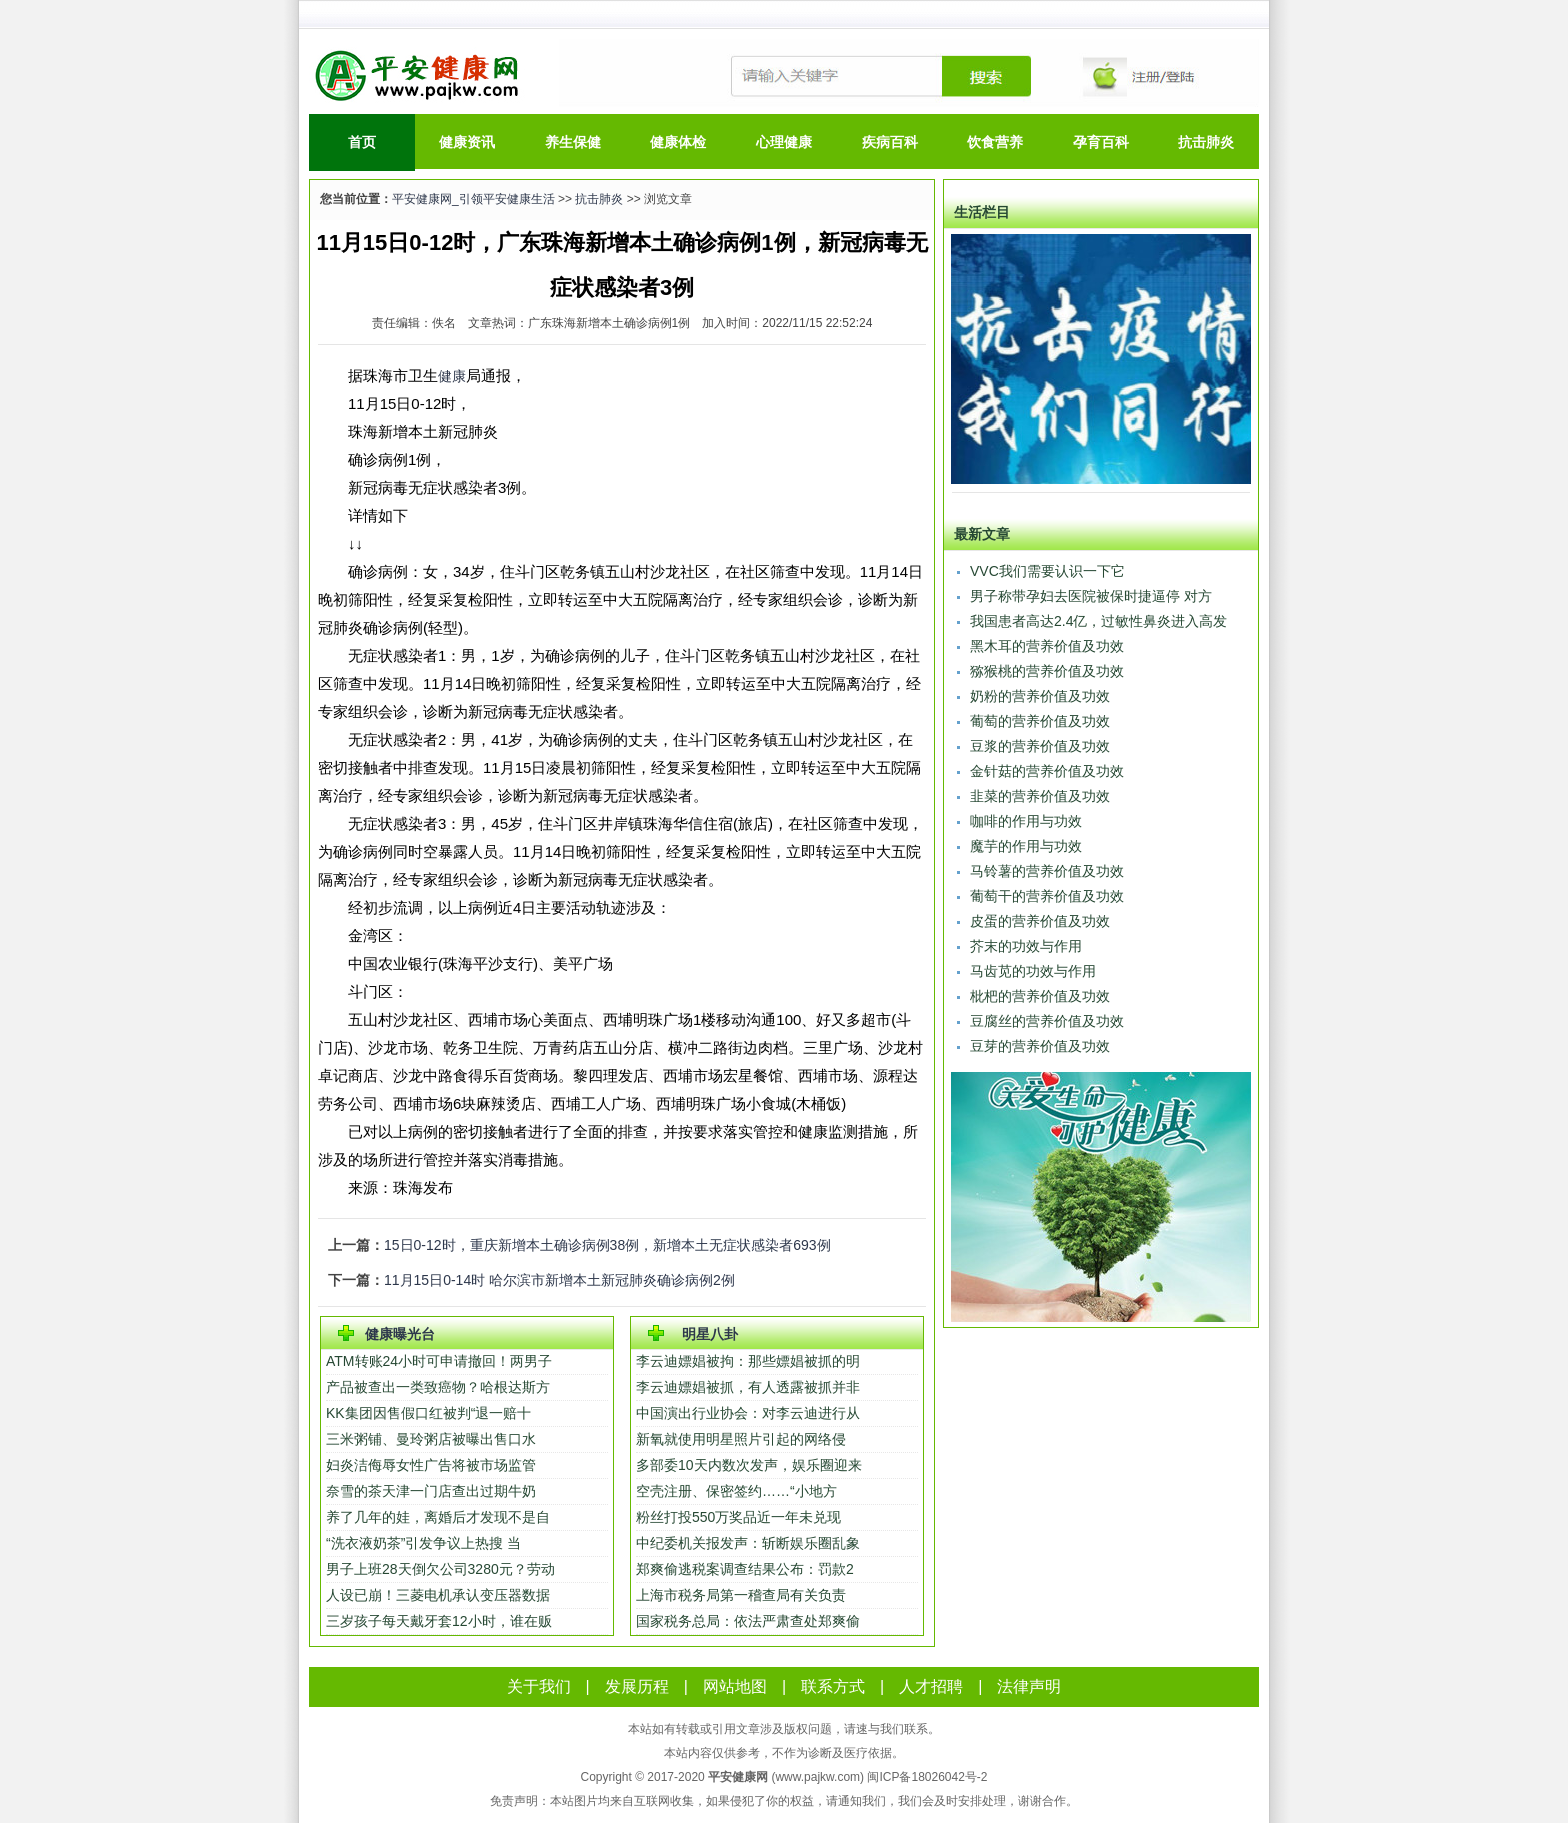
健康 (452, 376)
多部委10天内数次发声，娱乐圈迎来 (749, 1465)
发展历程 (637, 1686)
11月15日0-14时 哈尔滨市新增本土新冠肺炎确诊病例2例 (559, 1280)
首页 (362, 142)
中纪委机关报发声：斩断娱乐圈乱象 (748, 1543)
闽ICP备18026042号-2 (927, 1777)
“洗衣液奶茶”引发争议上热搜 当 (423, 1543)
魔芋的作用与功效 (1026, 846)
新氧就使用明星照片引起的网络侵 (741, 1439)
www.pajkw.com (817, 1777)
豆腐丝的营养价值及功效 (1047, 1021)
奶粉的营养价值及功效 (1040, 696)
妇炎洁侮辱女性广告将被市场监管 (431, 1465)
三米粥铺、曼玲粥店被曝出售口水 (431, 1439)
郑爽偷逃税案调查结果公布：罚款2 (745, 1569)
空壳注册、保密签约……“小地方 (736, 1491)
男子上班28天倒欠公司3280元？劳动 (440, 1569)
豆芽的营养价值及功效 (1040, 1046)
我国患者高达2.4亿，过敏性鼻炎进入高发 (1098, 621)
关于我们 (539, 1686)
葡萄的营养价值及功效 (1040, 721)
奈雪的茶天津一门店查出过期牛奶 (431, 1491)
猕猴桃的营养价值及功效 (1047, 671)
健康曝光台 (400, 1334)
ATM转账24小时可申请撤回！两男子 (439, 1361)
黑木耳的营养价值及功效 (1047, 646)
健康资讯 (467, 142)
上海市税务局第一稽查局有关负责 (741, 1595)
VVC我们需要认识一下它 (1047, 571)
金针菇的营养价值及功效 (1047, 771)
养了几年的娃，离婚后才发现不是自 (438, 1517)
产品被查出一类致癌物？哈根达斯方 (438, 1387)
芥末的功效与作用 (1026, 946)
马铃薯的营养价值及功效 (1047, 871)
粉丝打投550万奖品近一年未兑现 (740, 1517)
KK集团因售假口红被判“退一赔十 (428, 1413)
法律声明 (1029, 1686)
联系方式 (833, 1686)
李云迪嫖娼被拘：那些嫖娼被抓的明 (748, 1361)
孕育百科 (1101, 142)
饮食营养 (995, 142)
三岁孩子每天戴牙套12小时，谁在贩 (439, 1621)
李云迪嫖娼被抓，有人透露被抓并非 (748, 1387)
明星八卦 (710, 1334)
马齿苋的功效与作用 (1033, 971)
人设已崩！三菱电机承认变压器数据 (438, 1595)
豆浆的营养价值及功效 (1040, 746)
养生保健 (573, 142)
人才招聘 (931, 1686)
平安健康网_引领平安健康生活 (473, 199)
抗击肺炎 (1206, 142)
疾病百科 (890, 142)
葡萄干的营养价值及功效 (1047, 896)
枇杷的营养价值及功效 (1040, 996)
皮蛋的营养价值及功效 (1040, 921)
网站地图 (735, 1686)
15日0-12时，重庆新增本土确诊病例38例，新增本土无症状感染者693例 (607, 1245)
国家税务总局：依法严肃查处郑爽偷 (748, 1621)
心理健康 (784, 142)
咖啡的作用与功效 (1026, 821)
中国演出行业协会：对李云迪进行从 (748, 1413)
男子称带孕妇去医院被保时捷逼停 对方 (1091, 596)
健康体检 (678, 142)
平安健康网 (738, 1777)
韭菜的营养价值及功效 (1040, 796)
